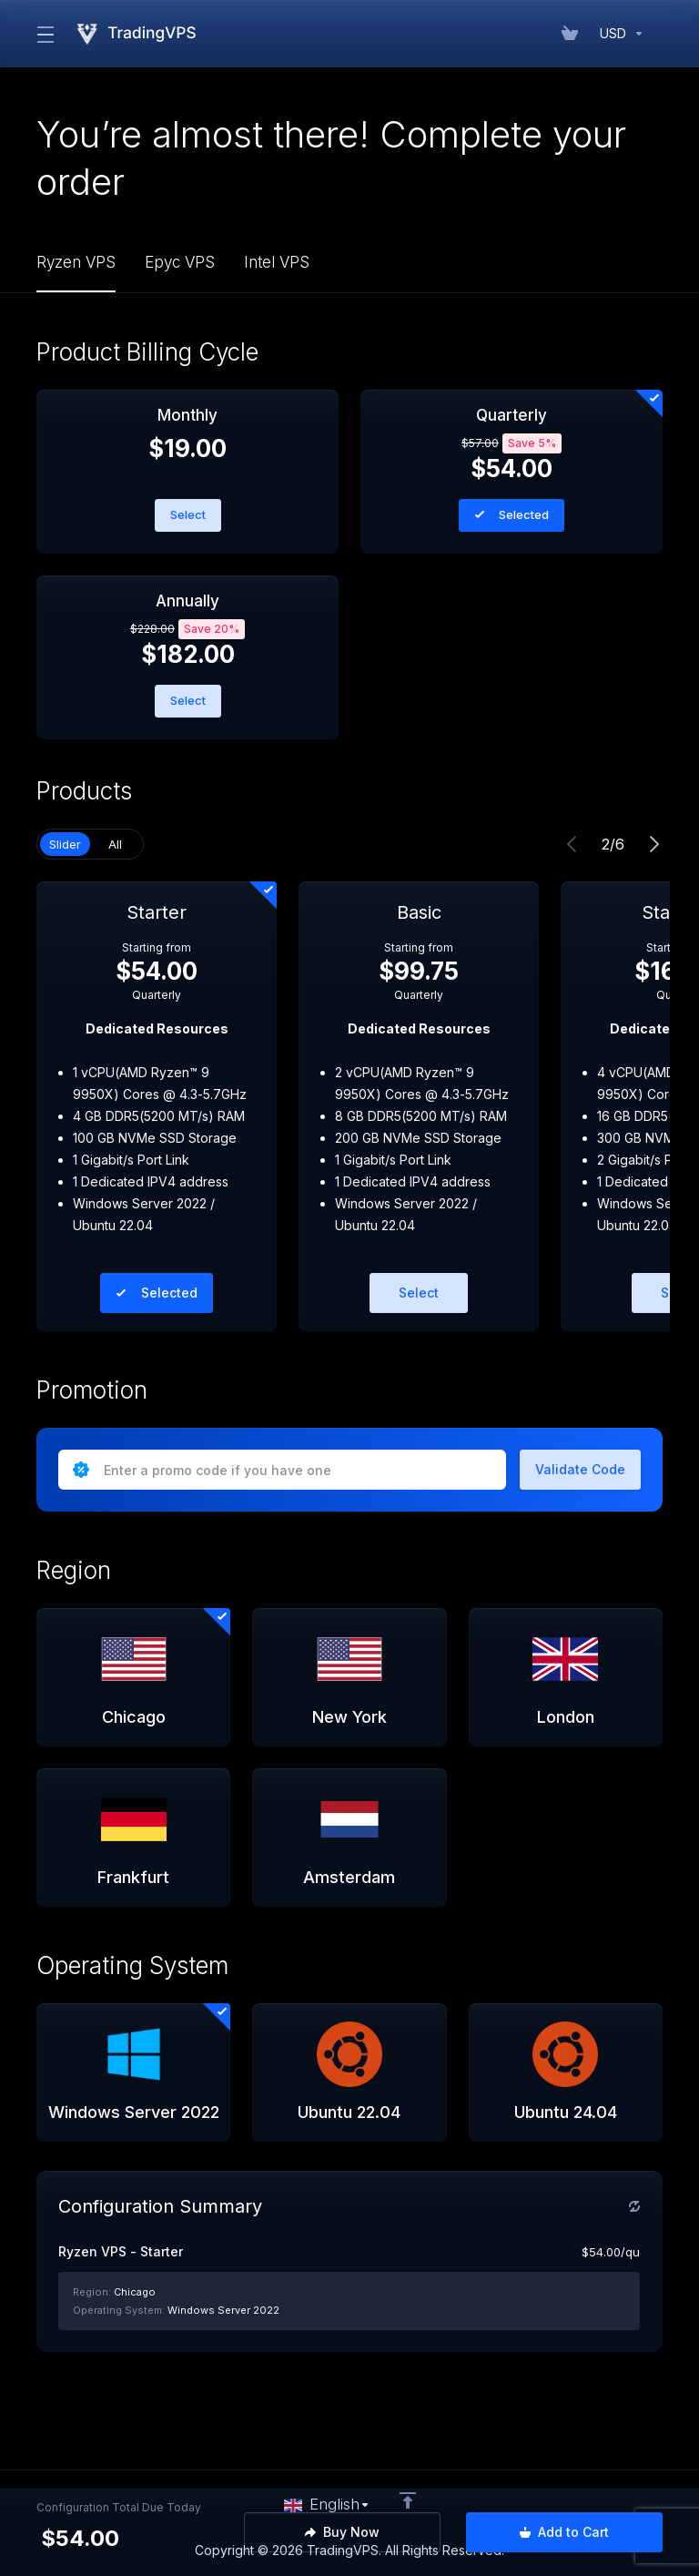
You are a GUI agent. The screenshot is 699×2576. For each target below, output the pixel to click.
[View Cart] (573, 33)
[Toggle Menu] (44, 33)
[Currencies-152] (618, 33)
